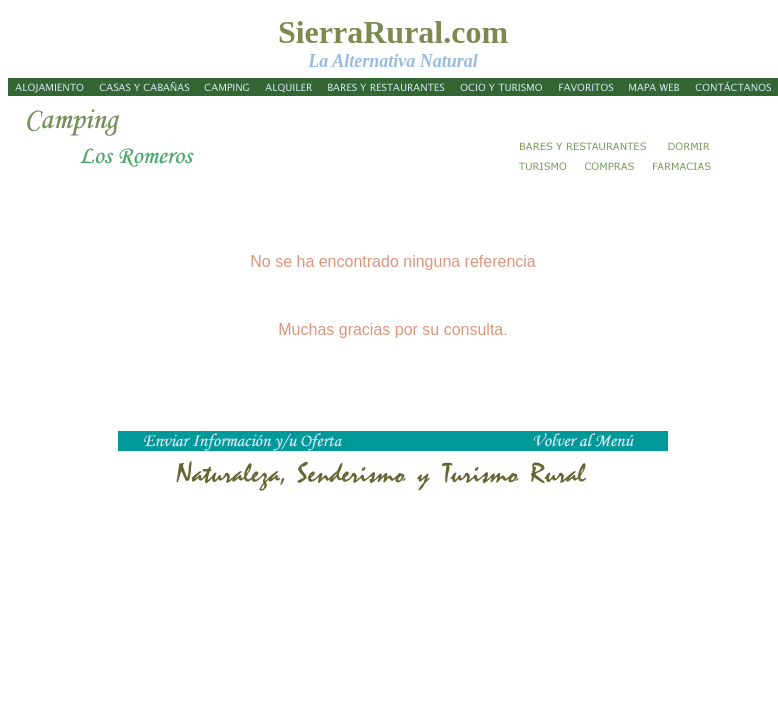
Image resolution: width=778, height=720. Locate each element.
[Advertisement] (706, 296)
